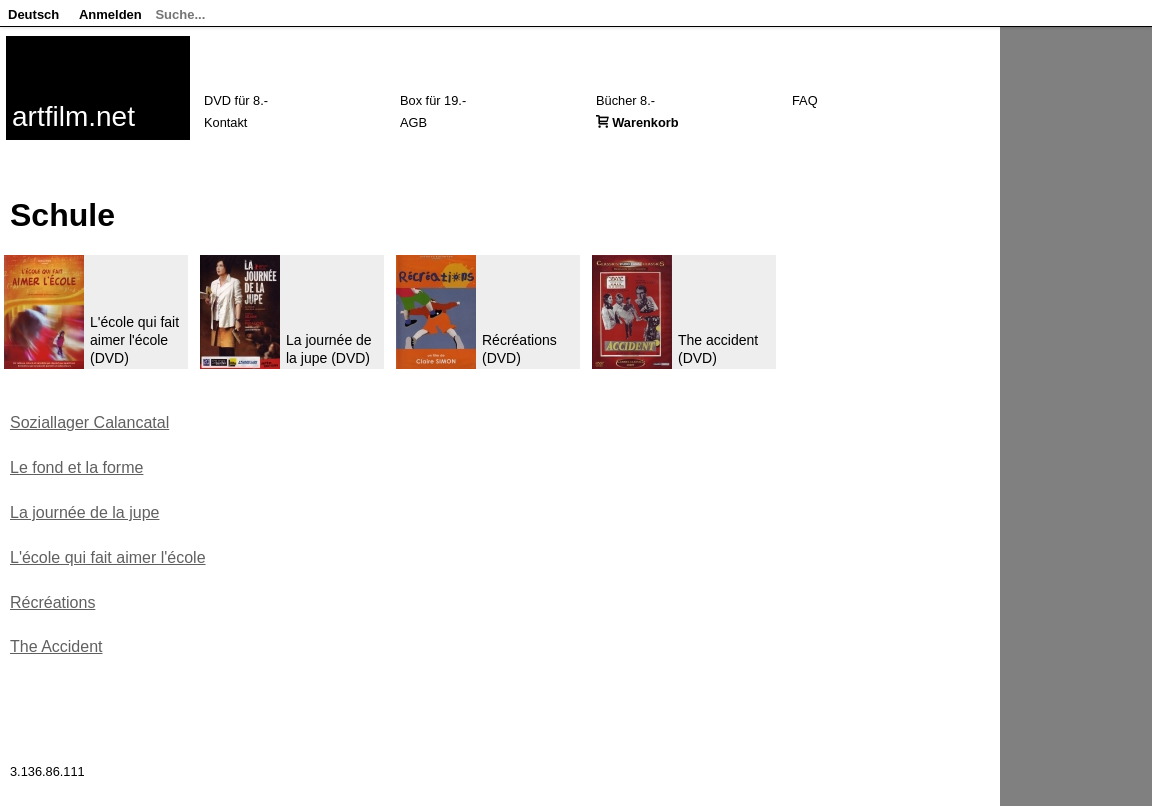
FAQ (805, 100)
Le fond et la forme (76, 467)
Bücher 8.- (625, 100)
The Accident (56, 646)
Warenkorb (645, 122)
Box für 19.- (433, 100)
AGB (413, 122)
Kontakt (225, 122)
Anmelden (110, 14)
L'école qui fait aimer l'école (108, 557)
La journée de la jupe (84, 512)
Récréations (52, 602)
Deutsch (33, 14)
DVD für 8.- (236, 100)
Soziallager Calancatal (89, 422)
